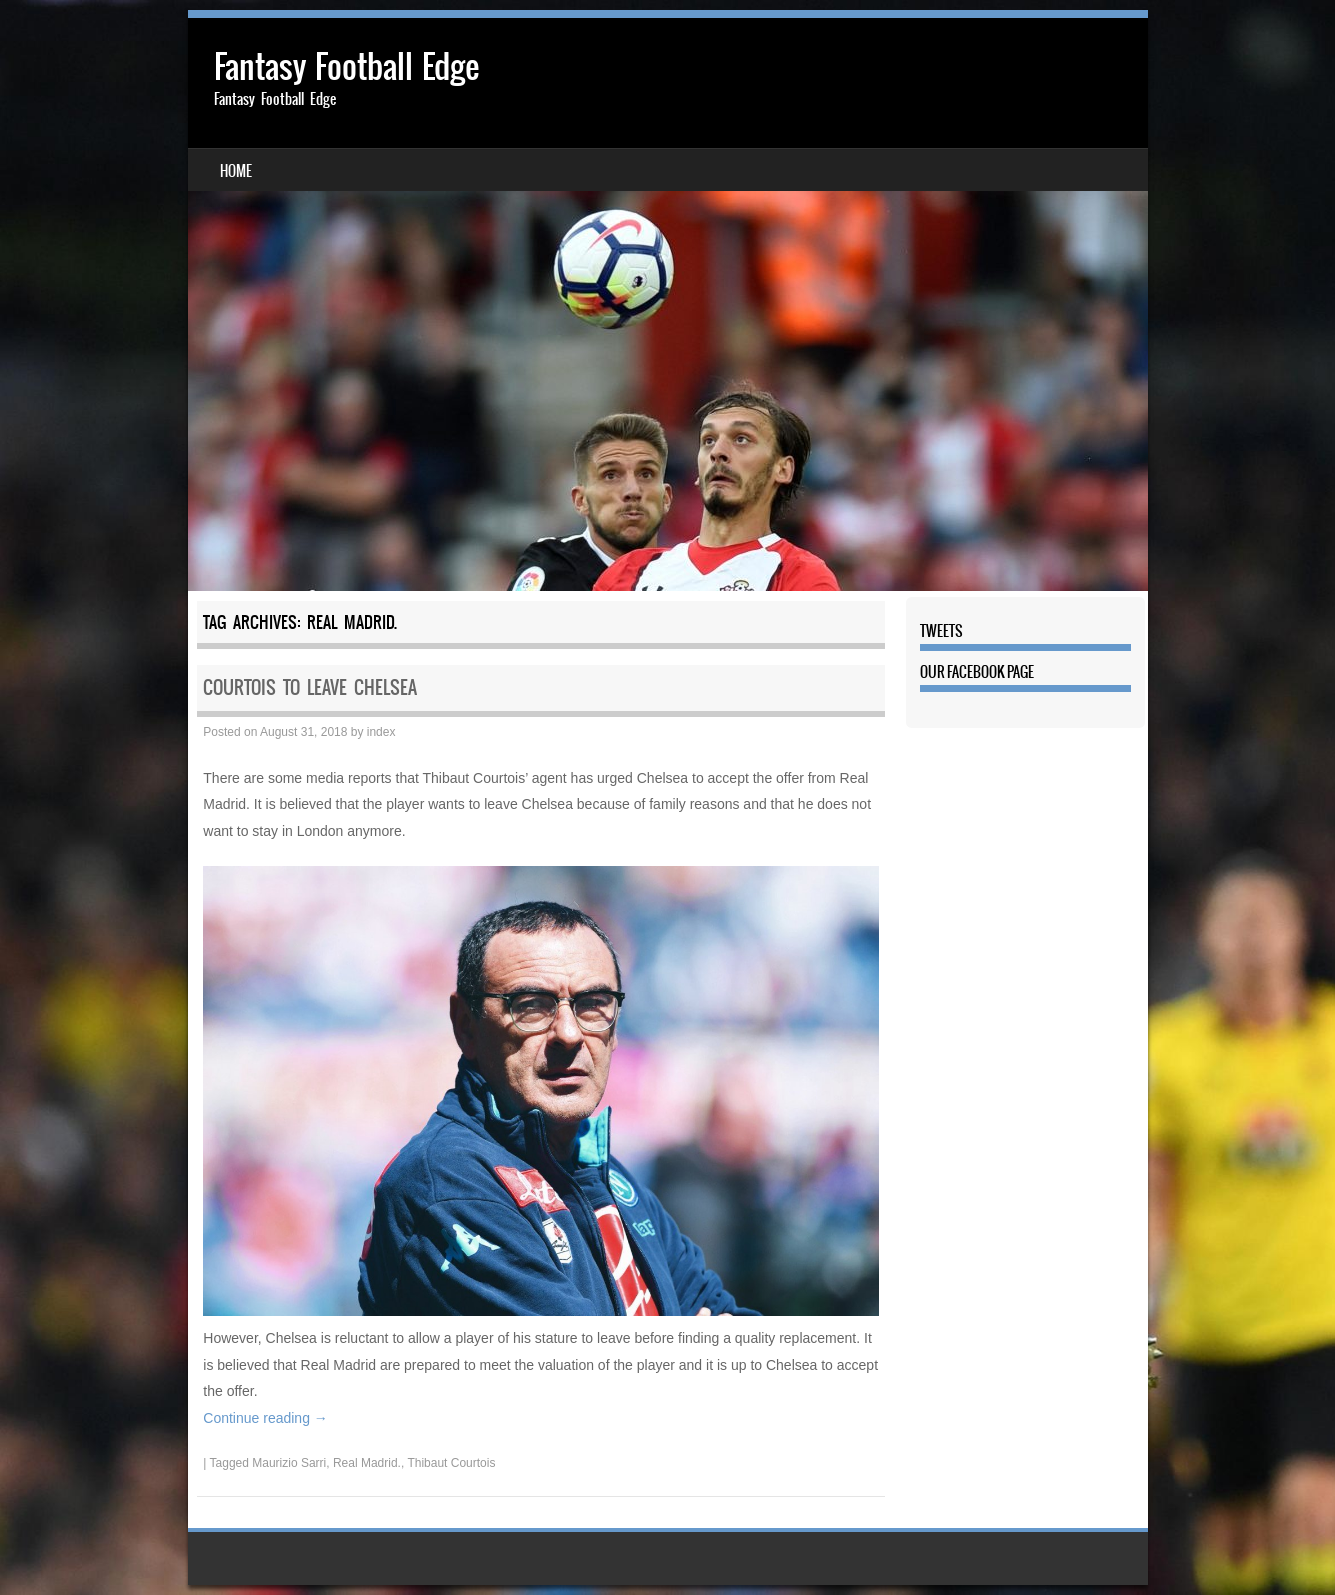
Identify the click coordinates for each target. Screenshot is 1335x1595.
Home (236, 171)
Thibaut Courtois (451, 1463)
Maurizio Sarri (289, 1463)
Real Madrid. (367, 1463)
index (381, 732)
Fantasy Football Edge (346, 66)
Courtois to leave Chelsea (310, 687)
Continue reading (265, 1418)
